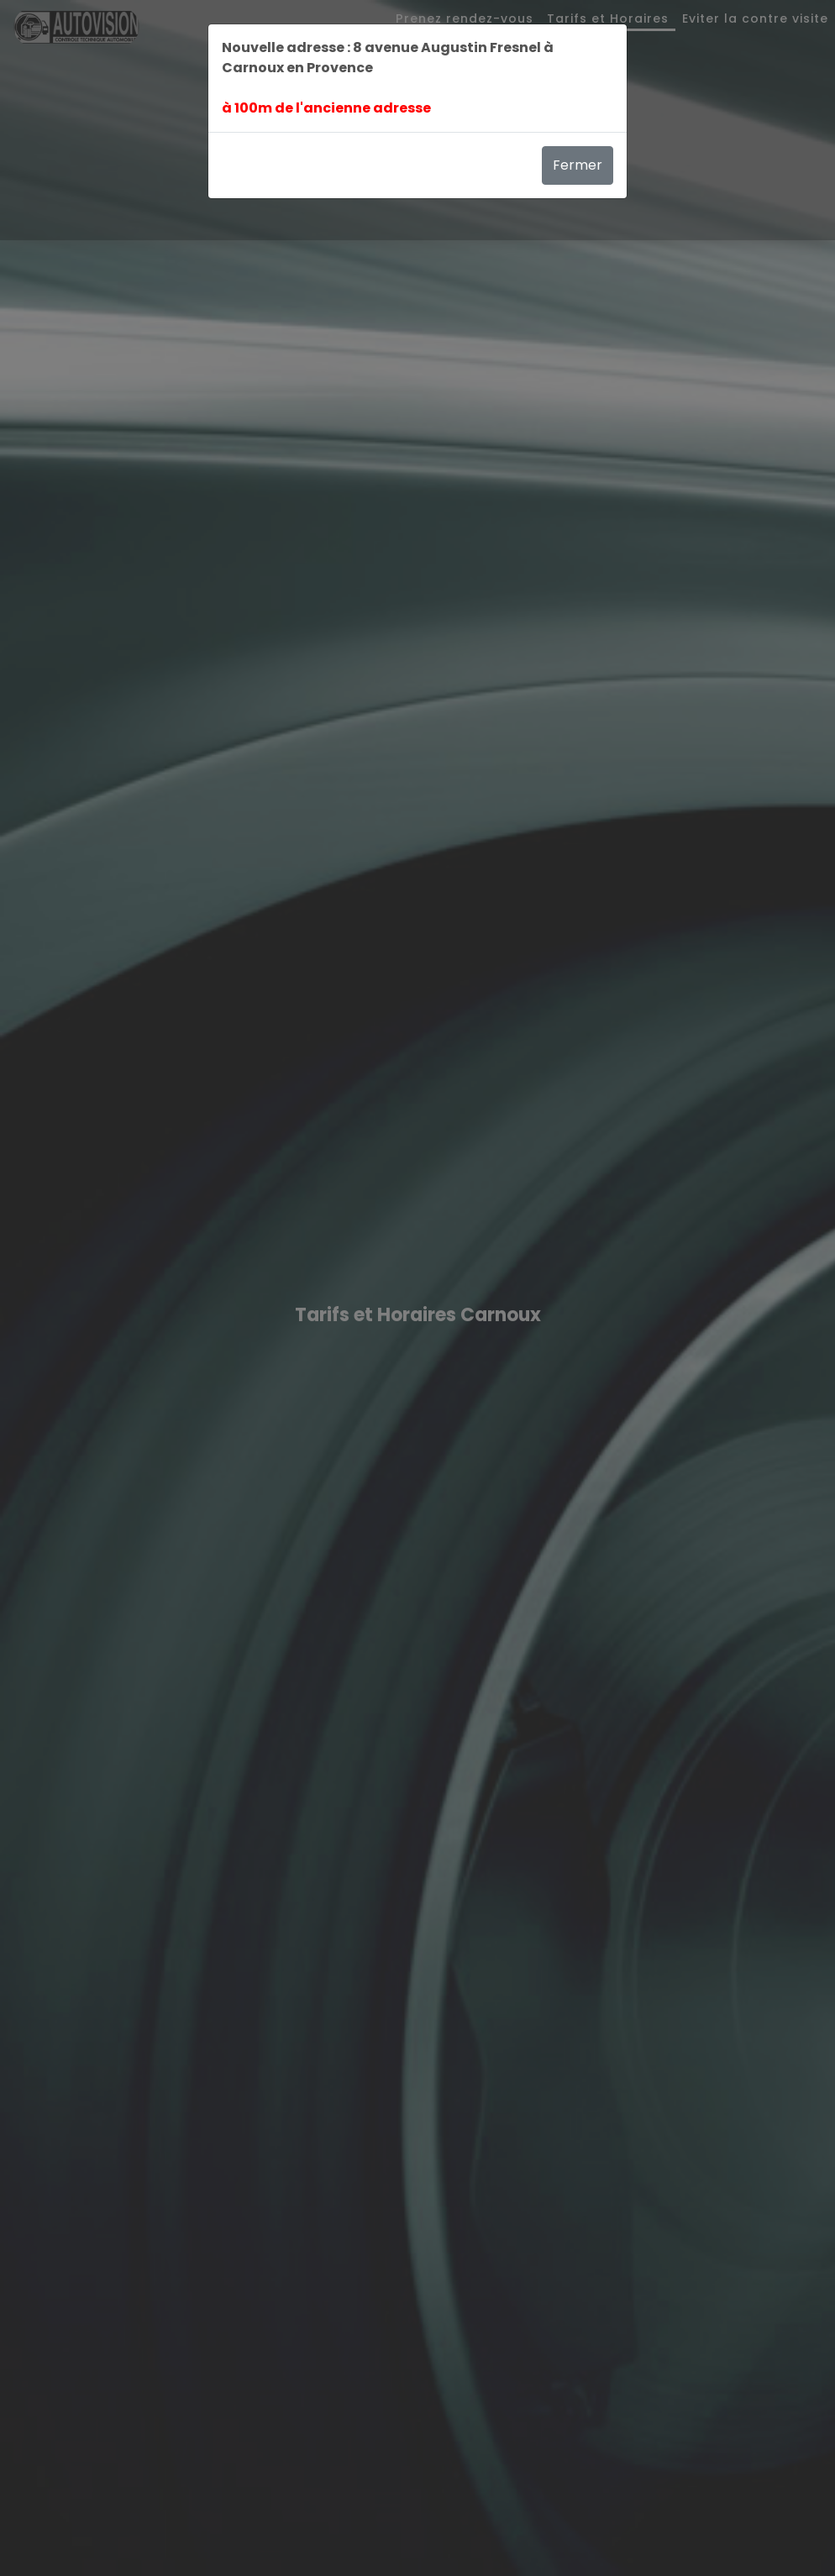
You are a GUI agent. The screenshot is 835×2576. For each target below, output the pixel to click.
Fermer (577, 165)
